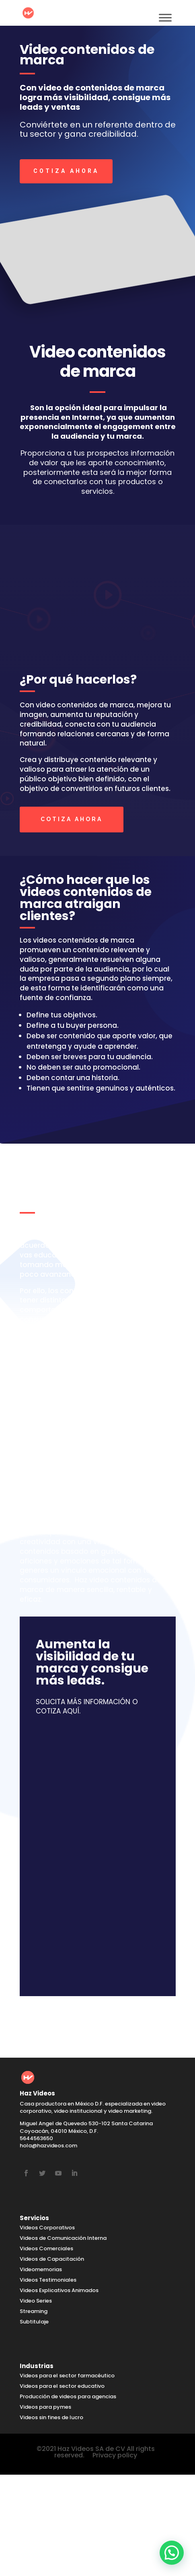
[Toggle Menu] (165, 17)
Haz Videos (79, 1482)
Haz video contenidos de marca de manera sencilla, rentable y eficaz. (90, 1589)
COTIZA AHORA (66, 171)
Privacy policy (114, 2455)
